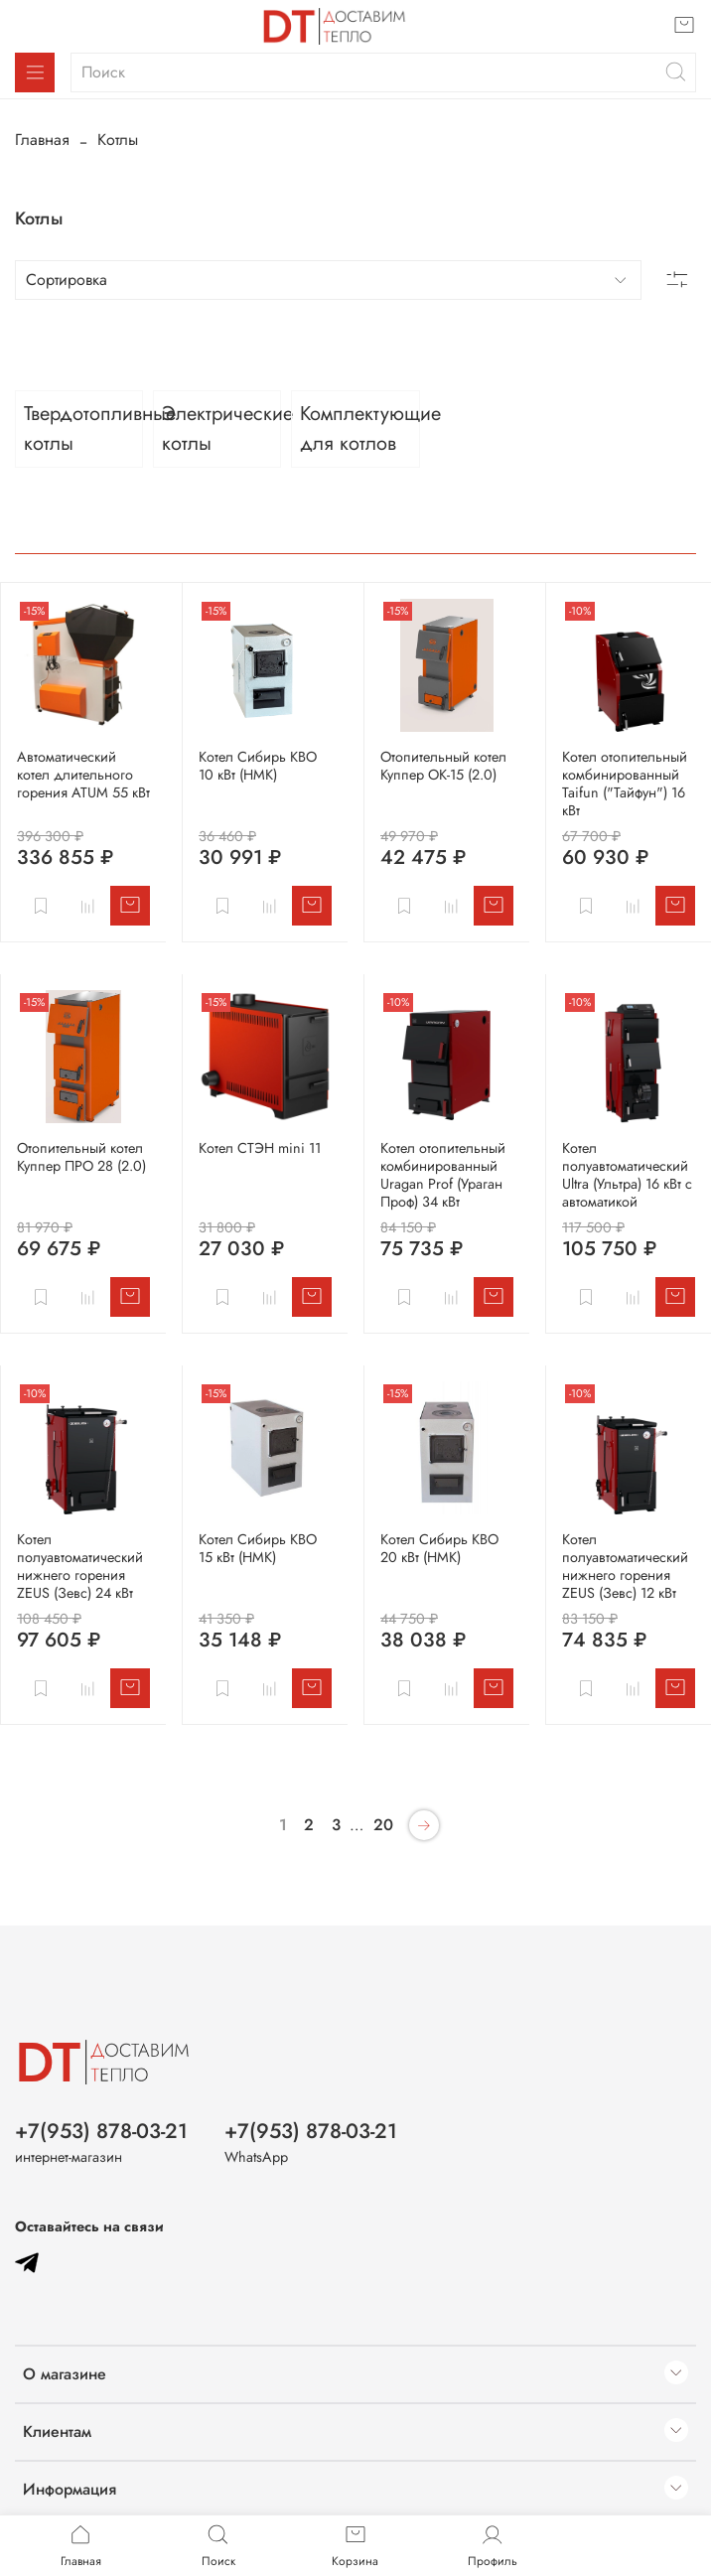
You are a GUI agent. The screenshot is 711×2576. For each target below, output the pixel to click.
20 (383, 1824)
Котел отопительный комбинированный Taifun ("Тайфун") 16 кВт (624, 783)
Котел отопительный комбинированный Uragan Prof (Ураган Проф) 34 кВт (442, 1175)
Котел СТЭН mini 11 (260, 1148)
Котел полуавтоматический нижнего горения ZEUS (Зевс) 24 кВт (80, 1566)
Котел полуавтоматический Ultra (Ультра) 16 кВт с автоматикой (627, 1175)
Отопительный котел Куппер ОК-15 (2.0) (443, 766)
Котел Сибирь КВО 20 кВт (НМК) (439, 1548)
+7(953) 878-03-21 (101, 2131)
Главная (42, 139)
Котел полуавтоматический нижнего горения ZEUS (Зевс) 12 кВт (625, 1566)
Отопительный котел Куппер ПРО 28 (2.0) (81, 1157)
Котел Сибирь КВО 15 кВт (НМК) (258, 1548)
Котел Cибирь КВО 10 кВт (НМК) (258, 766)
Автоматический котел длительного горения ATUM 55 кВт (83, 774)
